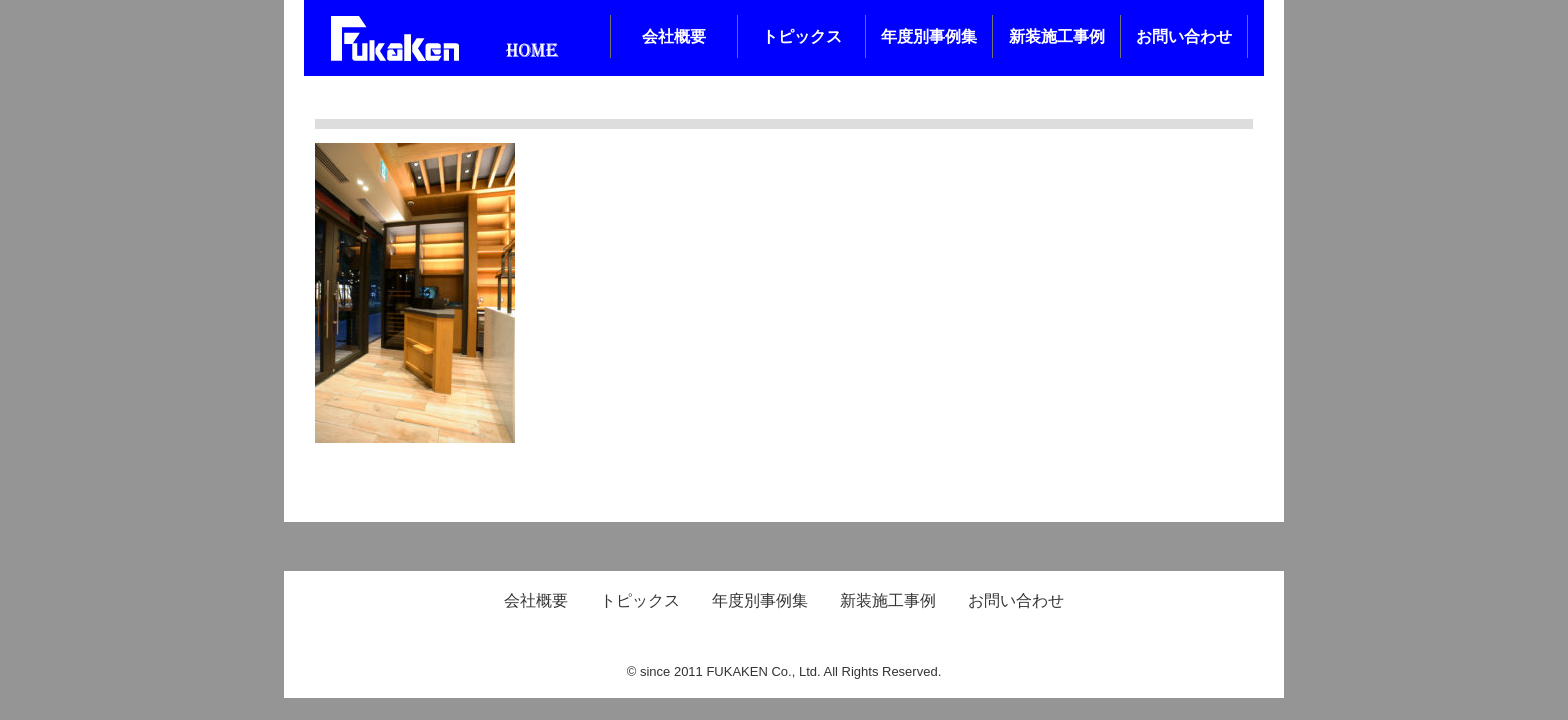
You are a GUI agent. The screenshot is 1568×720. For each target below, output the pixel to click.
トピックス (802, 36)
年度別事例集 (929, 36)
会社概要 (674, 36)
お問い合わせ (1184, 36)
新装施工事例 (1057, 36)
